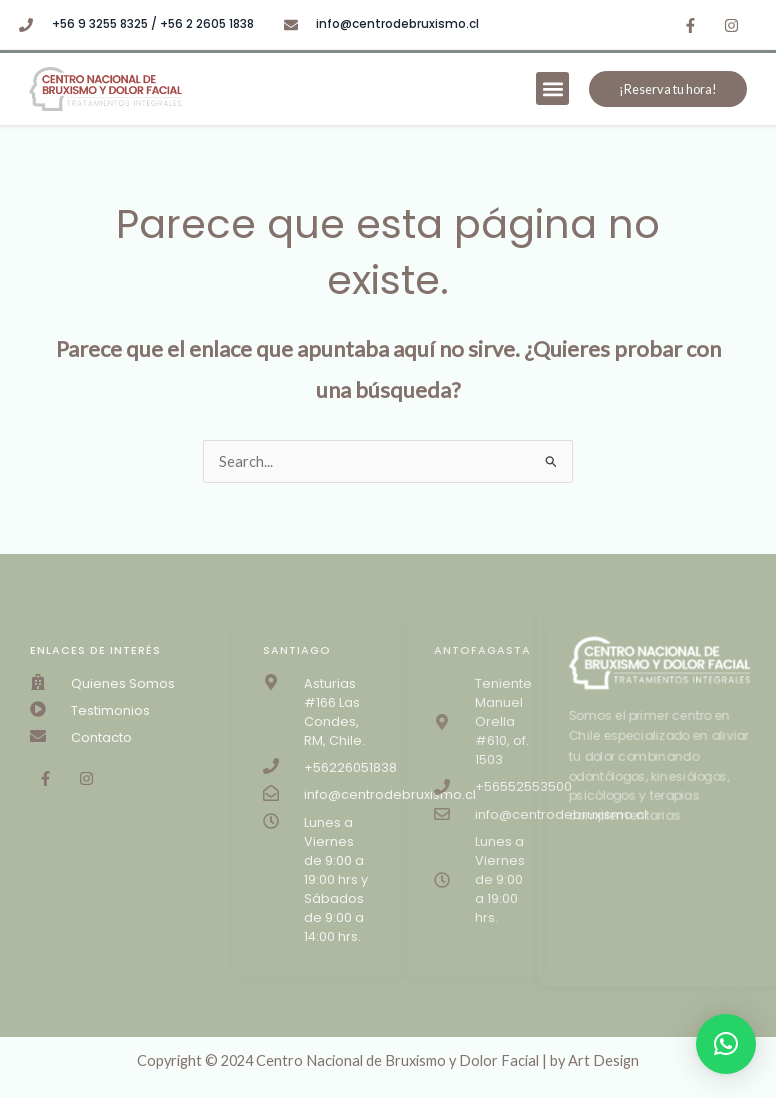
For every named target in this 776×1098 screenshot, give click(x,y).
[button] (552, 88)
